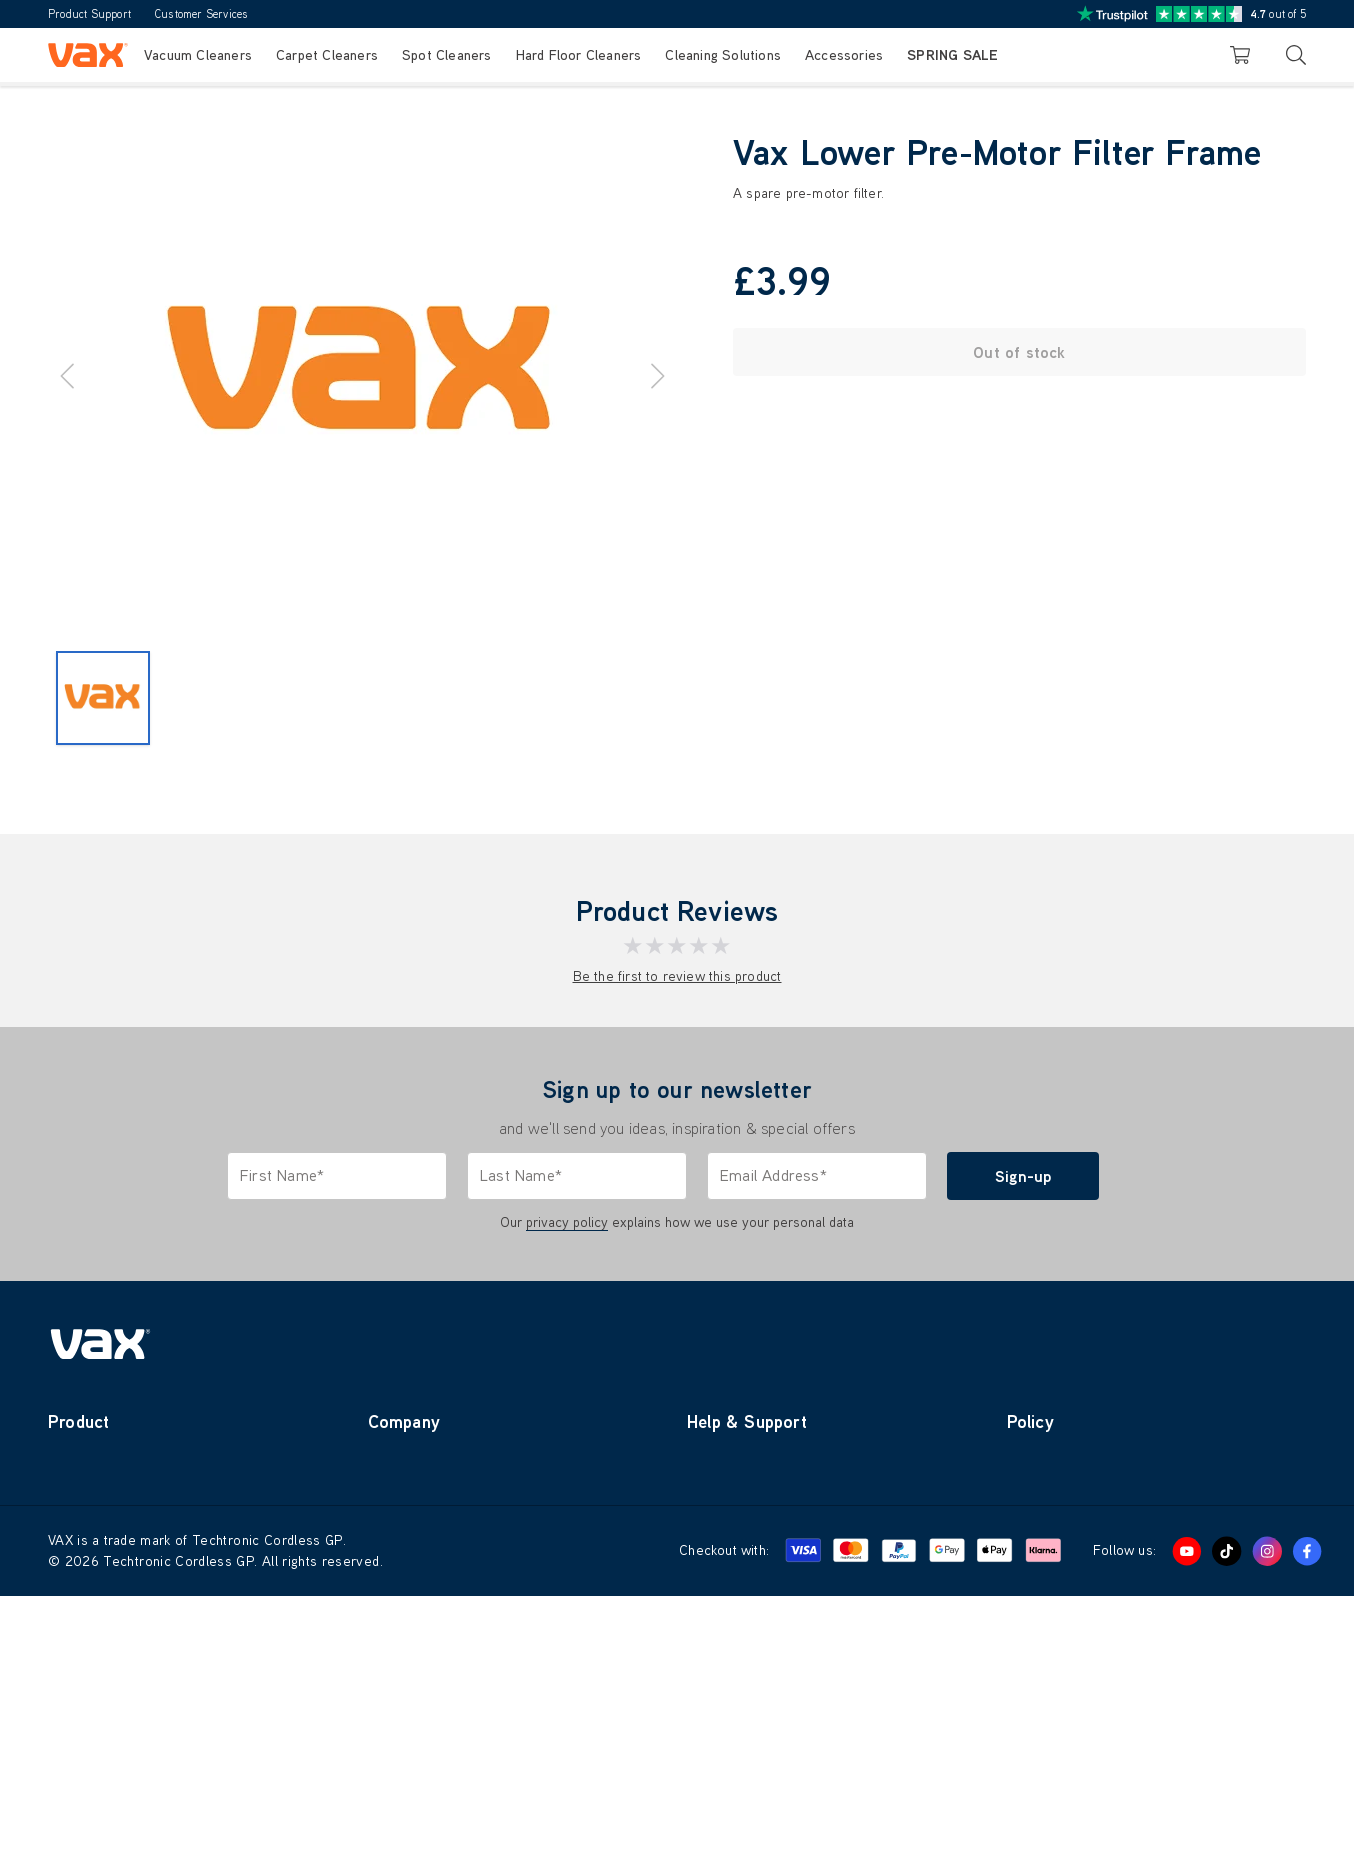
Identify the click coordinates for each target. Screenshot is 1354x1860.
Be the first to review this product (677, 976)
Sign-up (1023, 1176)
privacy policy (567, 1222)
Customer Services (201, 14)
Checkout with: (724, 1814)
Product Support (89, 14)
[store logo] (88, 55)
